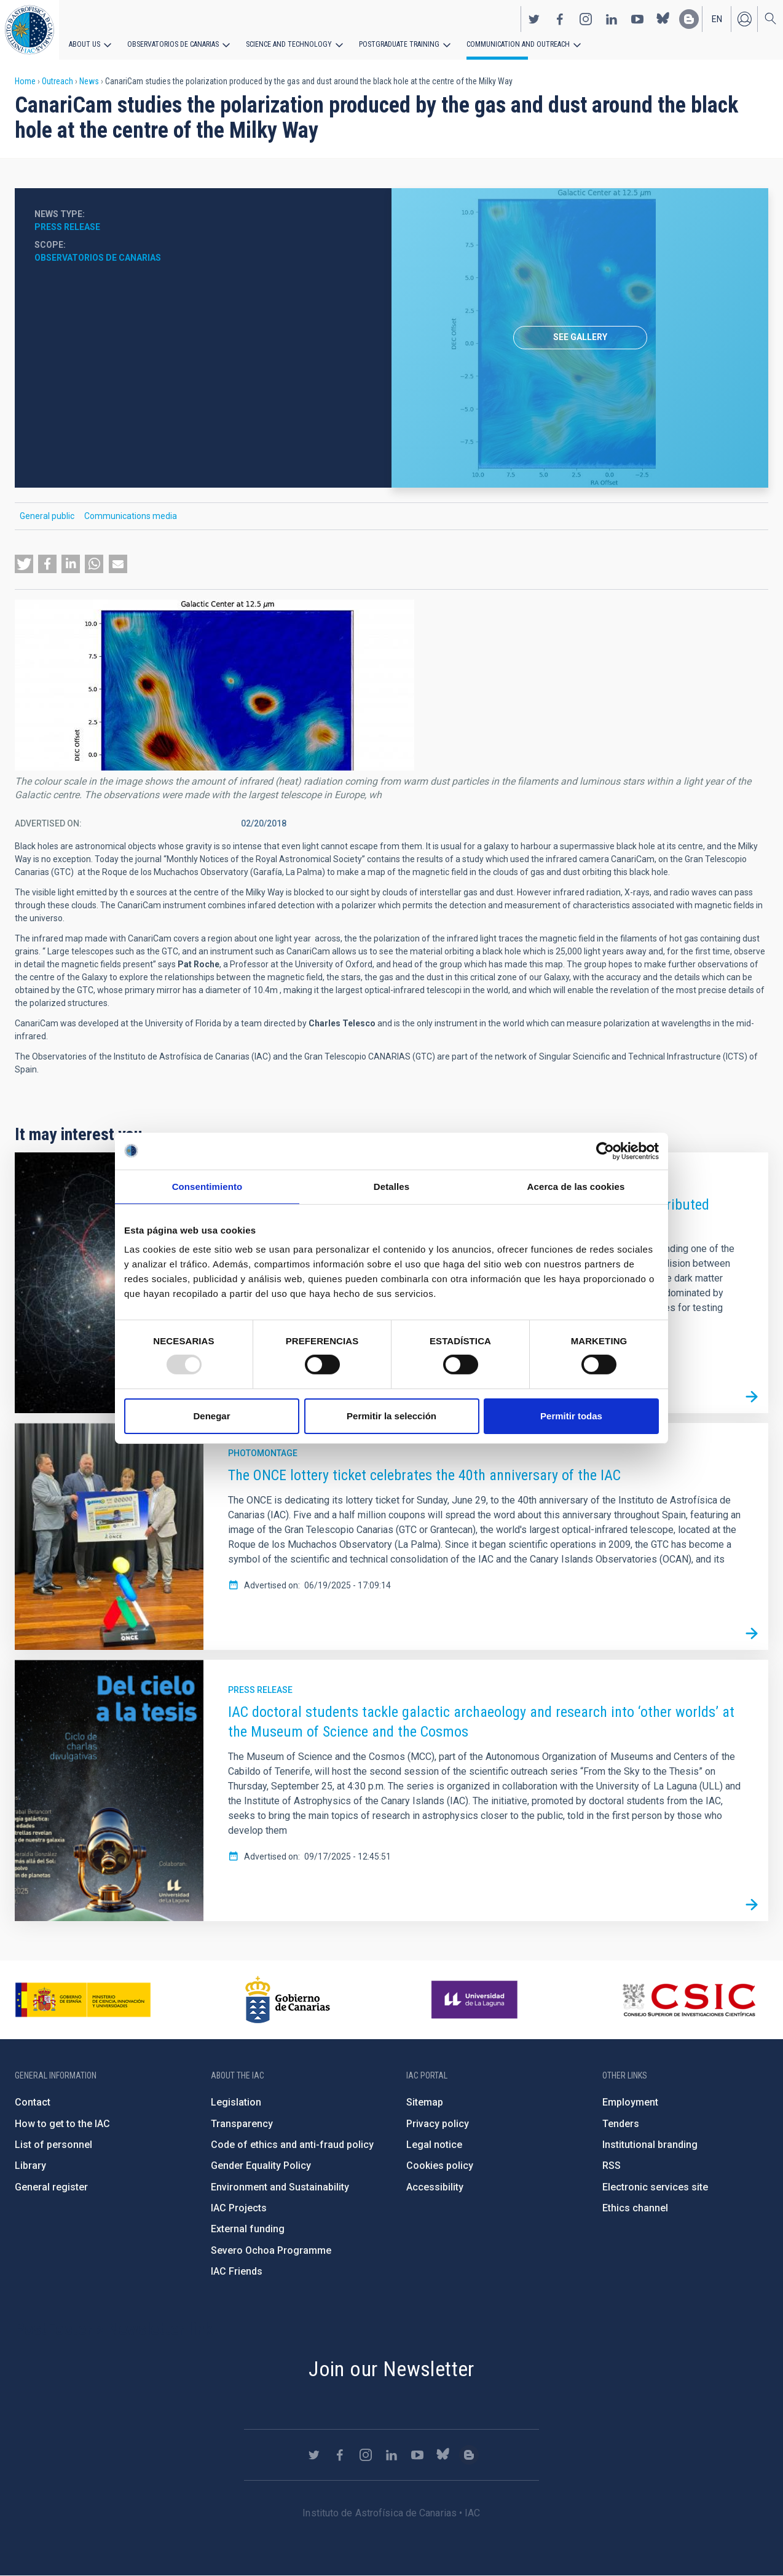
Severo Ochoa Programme (271, 2250)
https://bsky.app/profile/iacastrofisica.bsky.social (663, 19)
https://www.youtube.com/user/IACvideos (637, 19)
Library (30, 2165)
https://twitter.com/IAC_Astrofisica (534, 19)
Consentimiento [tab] (207, 1186)
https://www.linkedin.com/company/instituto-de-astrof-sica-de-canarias (611, 19)
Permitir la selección (391, 1416)
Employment (630, 2102)
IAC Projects (239, 2208)
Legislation (236, 2102)
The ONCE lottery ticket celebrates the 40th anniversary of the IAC (424, 1475)
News (89, 81)
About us (84, 44)
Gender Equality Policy (261, 2165)
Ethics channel (635, 2208)
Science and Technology (288, 44)
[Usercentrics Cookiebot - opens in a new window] (605, 1150)
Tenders (620, 2124)
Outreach (57, 81)
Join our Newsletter (391, 2368)
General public (47, 516)
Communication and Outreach (516, 44)
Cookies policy (439, 2165)
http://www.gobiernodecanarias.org (288, 1999)
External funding (248, 2229)
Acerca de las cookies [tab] (576, 1186)
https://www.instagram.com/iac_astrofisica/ (586, 19)
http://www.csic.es (688, 2000)
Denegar (211, 1416)
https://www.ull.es (476, 1999)
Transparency (242, 2124)
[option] (580, 338)
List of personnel (53, 2144)
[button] (24, 564)
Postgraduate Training (398, 44)
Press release (67, 227)
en (717, 19)
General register (51, 2187)
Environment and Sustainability (280, 2187)
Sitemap (424, 2102)
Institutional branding (650, 2144)
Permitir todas (571, 1416)
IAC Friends (236, 2271)
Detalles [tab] (391, 1186)
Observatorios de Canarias (173, 44)
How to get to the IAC (62, 2124)
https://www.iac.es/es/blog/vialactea (689, 19)
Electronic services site (655, 2187)
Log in (744, 19)
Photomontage (262, 1453)
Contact (32, 2102)
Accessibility (434, 2187)
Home (25, 81)
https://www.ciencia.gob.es (83, 2000)
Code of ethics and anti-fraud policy (292, 2144)
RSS (611, 2165)
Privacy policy (437, 2124)
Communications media (130, 516)
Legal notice (434, 2144)
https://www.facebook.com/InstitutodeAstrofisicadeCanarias (560, 19)
